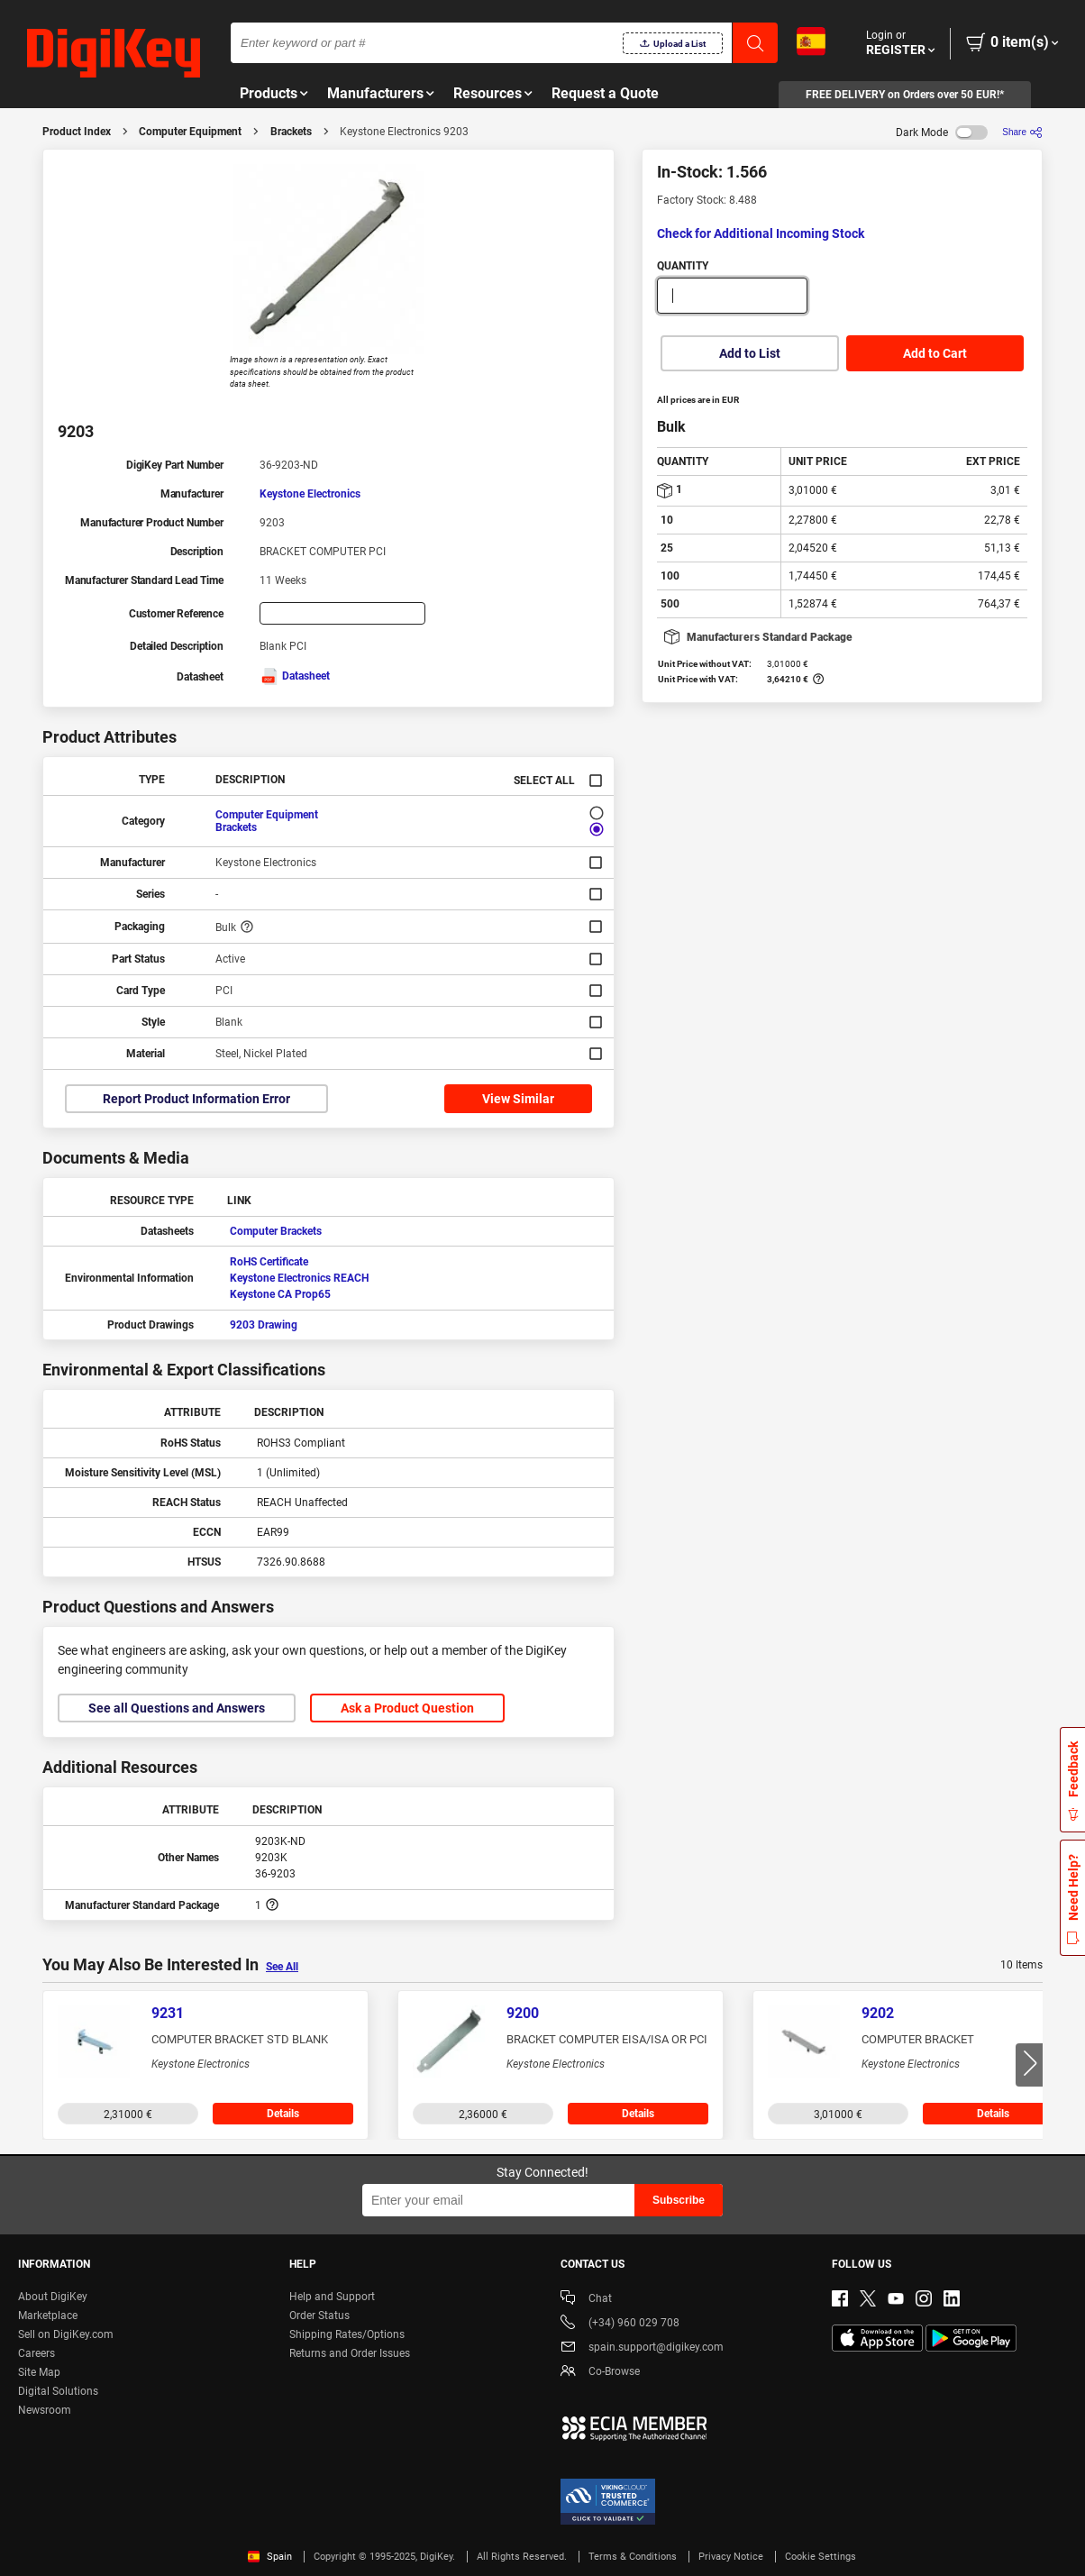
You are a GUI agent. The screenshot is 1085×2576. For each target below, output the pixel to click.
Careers (36, 2353)
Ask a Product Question (407, 1708)
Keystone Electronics (310, 494)
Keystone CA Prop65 (280, 1294)
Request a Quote (605, 93)
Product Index (76, 131)
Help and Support (332, 2296)
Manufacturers (375, 93)
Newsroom (44, 2410)
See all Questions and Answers (176, 1708)
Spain (270, 2556)
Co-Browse (600, 2372)
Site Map (39, 2372)
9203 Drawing (263, 1325)
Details (283, 2113)
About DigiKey (52, 2296)
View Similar (518, 1099)
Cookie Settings (820, 2556)
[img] (113, 54)
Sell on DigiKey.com (66, 2334)
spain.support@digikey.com (642, 2348)
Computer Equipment (190, 131)
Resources (487, 93)
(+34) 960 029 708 (620, 2324)
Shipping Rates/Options (347, 2334)
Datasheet (295, 676)
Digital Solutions (58, 2391)
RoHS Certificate (269, 1262)
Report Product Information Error (196, 1099)
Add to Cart (935, 353)
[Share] (1022, 132)
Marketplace (48, 2315)
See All (282, 1966)
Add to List (749, 353)
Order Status (319, 2315)
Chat (586, 2299)
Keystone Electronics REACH (299, 1278)
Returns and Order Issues (349, 2353)
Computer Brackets (276, 1231)
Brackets (291, 131)
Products (268, 93)
